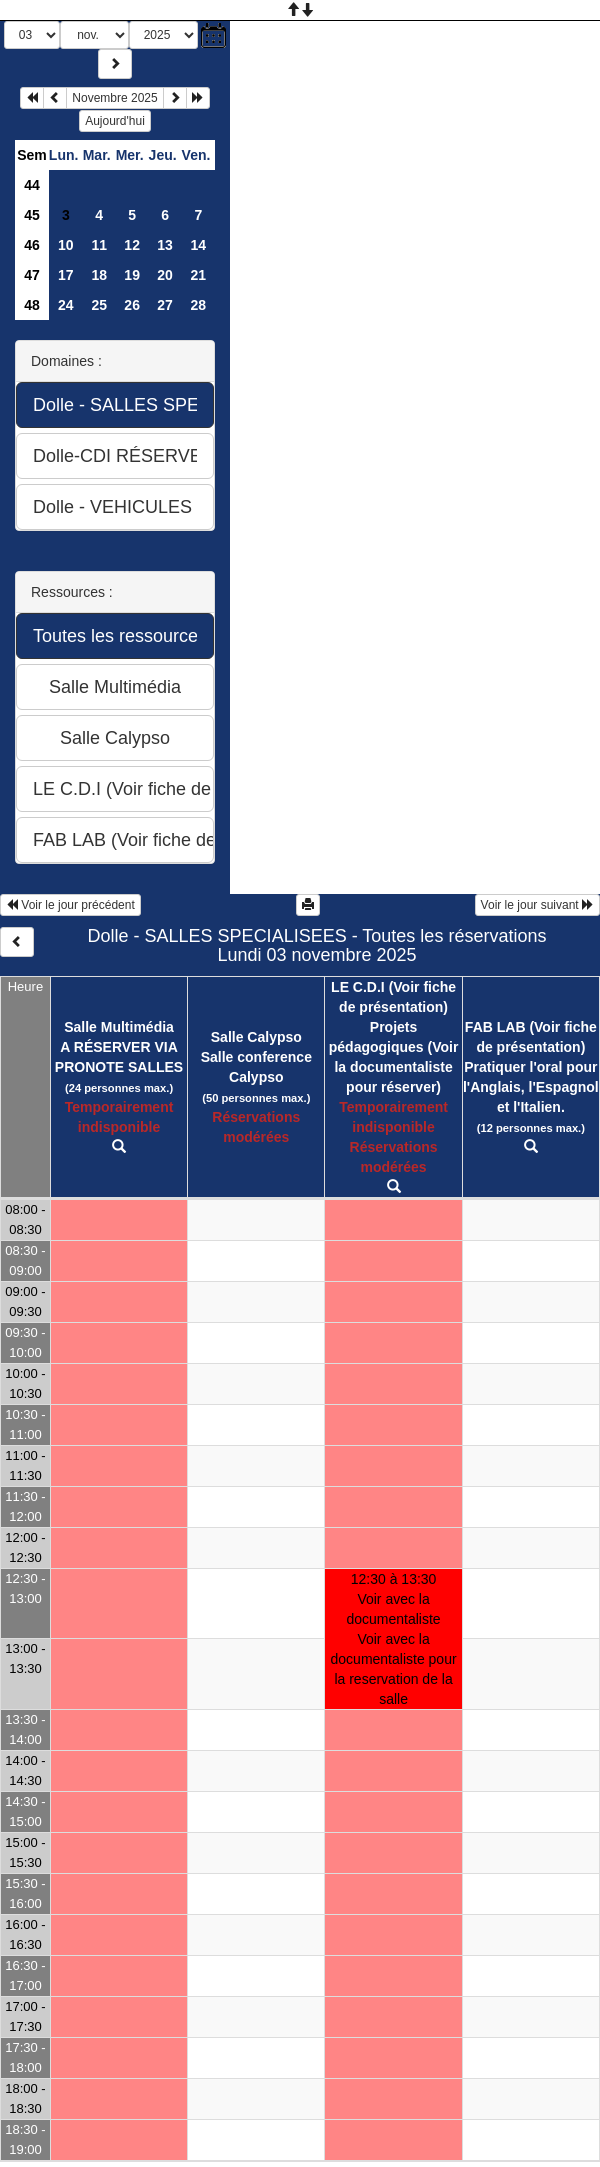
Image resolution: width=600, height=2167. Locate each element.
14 (198, 245)
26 (132, 305)
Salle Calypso (256, 1037)
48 (32, 305)
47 (32, 275)
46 (32, 245)
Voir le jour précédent (70, 905)
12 (132, 245)
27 (165, 305)
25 (99, 305)
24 (66, 305)
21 (198, 275)
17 (66, 275)
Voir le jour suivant (537, 905)
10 (66, 245)
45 (32, 215)
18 (99, 275)
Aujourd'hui (115, 121)
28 (198, 305)
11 (99, 245)
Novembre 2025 (114, 98)
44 (32, 185)
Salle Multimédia (119, 1027)
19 (132, 275)
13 (165, 245)
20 (165, 275)
